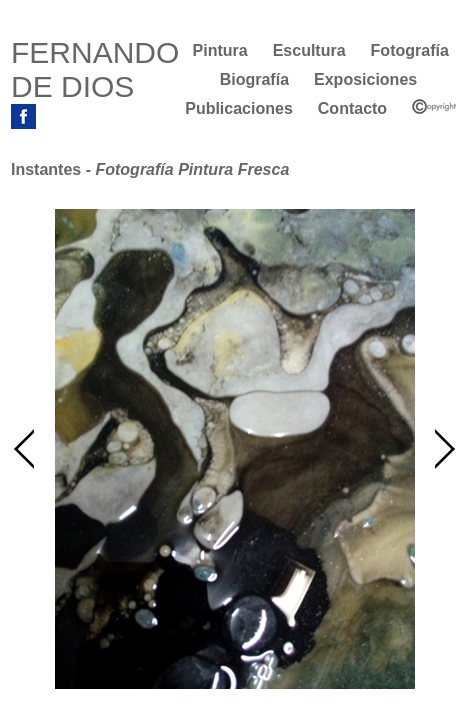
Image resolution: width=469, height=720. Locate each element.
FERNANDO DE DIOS (95, 69)
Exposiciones (365, 79)
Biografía (254, 79)
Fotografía (410, 50)
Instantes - (150, 169)
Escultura (309, 50)
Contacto (352, 108)
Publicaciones (239, 108)
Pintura (220, 50)
